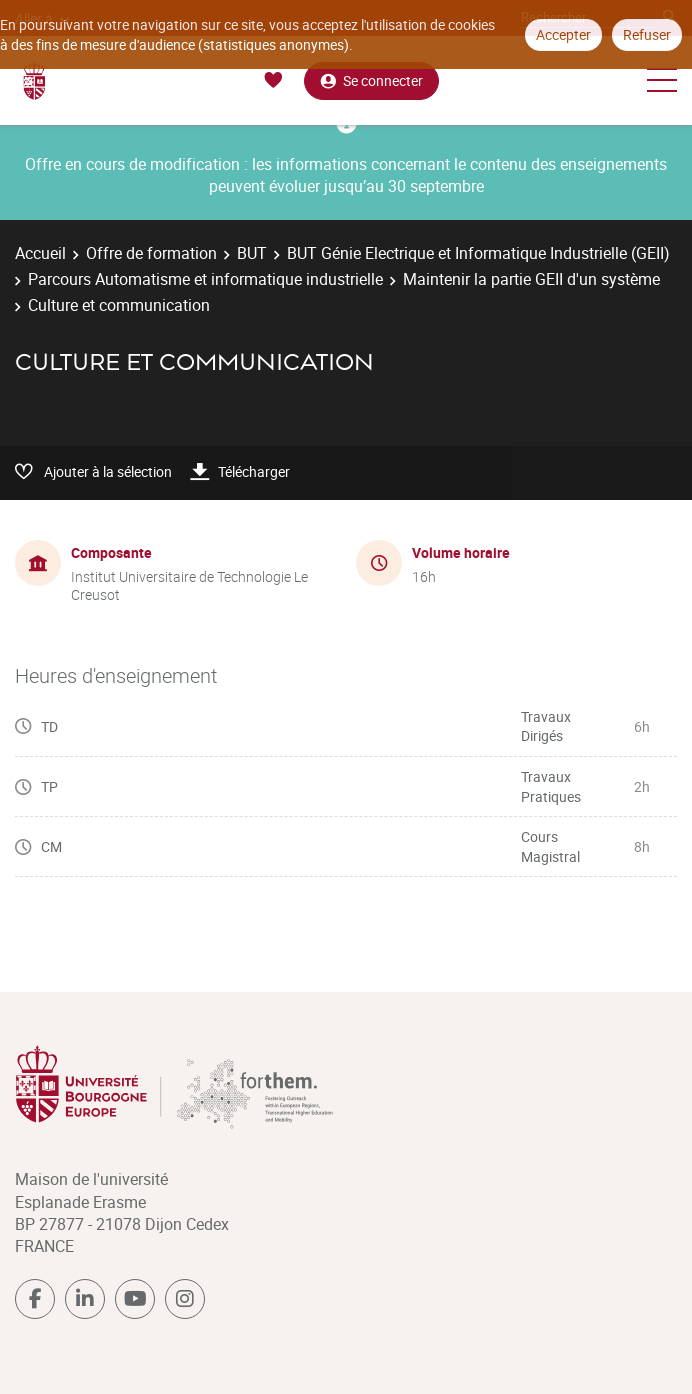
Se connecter (371, 80)
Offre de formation (151, 253)
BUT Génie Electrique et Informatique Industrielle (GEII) (478, 253)
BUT (252, 253)
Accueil (40, 253)
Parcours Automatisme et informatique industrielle (205, 279)
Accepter (563, 34)
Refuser (647, 34)
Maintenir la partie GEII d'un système (531, 279)
